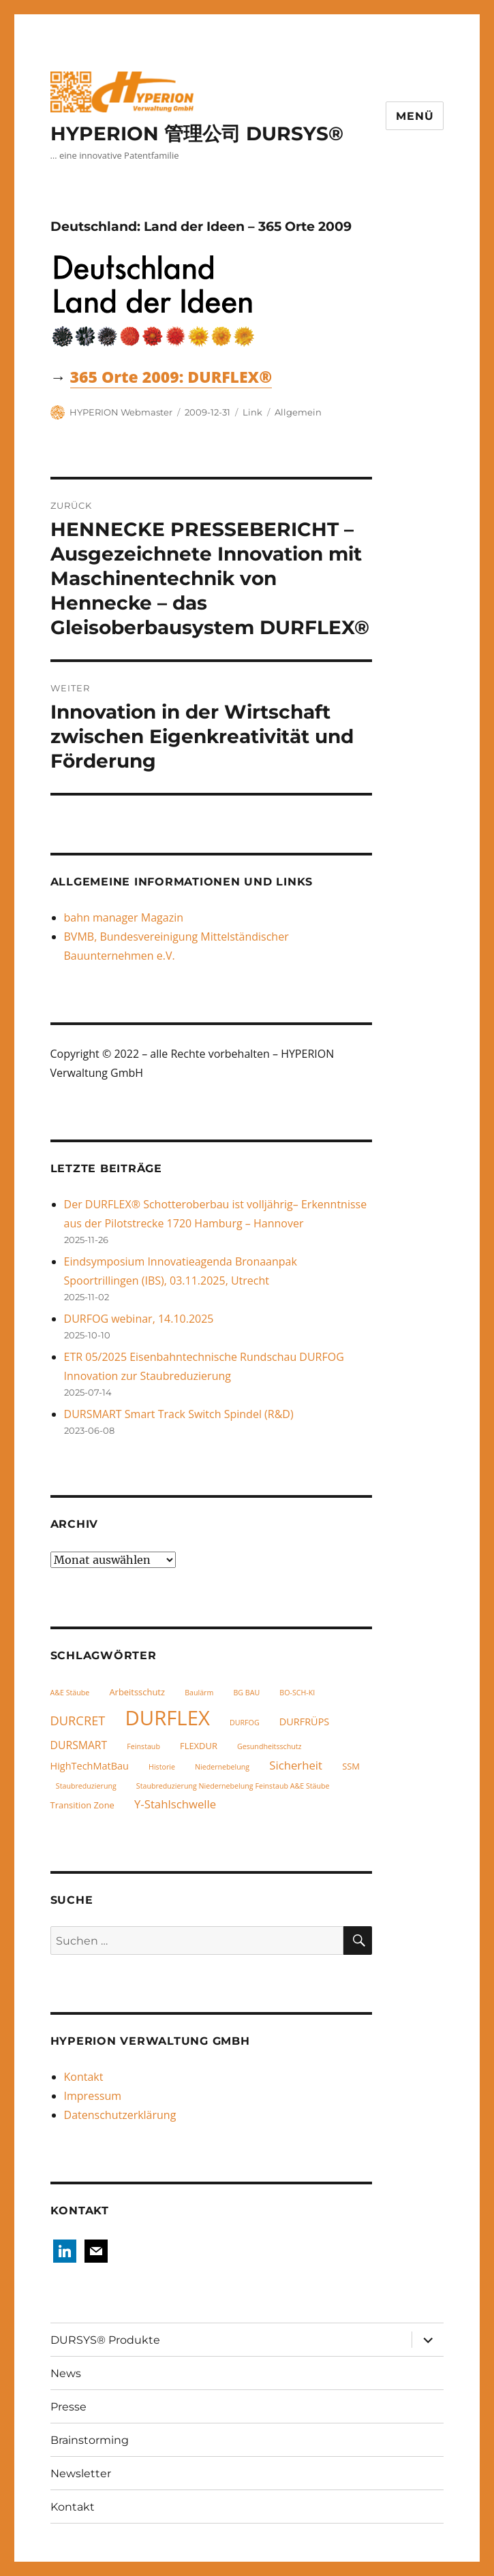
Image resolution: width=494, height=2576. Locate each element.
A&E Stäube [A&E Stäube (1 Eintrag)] (70, 1692)
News (65, 2373)
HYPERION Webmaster (121, 412)
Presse (68, 2406)
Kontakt (84, 2076)
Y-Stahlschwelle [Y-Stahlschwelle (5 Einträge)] (175, 1804)
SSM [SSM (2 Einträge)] (351, 1766)
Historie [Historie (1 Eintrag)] (162, 1767)
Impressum (92, 2095)
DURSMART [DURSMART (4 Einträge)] (79, 1745)
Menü (414, 116)
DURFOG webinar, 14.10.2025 (139, 1318)
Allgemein (298, 412)
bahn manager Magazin (123, 917)
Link (252, 412)
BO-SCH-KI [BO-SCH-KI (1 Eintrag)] (297, 1692)
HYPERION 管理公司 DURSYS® (196, 133)
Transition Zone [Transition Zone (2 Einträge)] (82, 1805)
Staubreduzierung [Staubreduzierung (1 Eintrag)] (86, 1786)
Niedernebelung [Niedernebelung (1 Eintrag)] (222, 1767)
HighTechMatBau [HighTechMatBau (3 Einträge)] (89, 1765)
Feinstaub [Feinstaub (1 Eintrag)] (143, 1746)
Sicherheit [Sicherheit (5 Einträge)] (295, 1765)
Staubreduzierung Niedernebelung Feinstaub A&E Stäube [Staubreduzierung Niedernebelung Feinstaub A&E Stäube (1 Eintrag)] (233, 1786)
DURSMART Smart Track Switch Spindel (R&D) (179, 1414)
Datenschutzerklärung (120, 2114)
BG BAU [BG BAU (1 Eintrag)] (246, 1692)
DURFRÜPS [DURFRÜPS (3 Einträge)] (304, 1721)
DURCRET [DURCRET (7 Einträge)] (78, 1720)
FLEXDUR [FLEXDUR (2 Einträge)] (198, 1746)
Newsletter (80, 2473)
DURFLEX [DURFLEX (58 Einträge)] (167, 1717)
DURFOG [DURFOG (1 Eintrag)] (245, 1722)
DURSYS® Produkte (105, 2340)
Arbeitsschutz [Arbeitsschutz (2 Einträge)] (137, 1692)
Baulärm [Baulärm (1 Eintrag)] (199, 1692)
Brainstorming (89, 2440)
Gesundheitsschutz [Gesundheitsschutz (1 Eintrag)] (269, 1746)
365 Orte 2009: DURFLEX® (171, 377)
